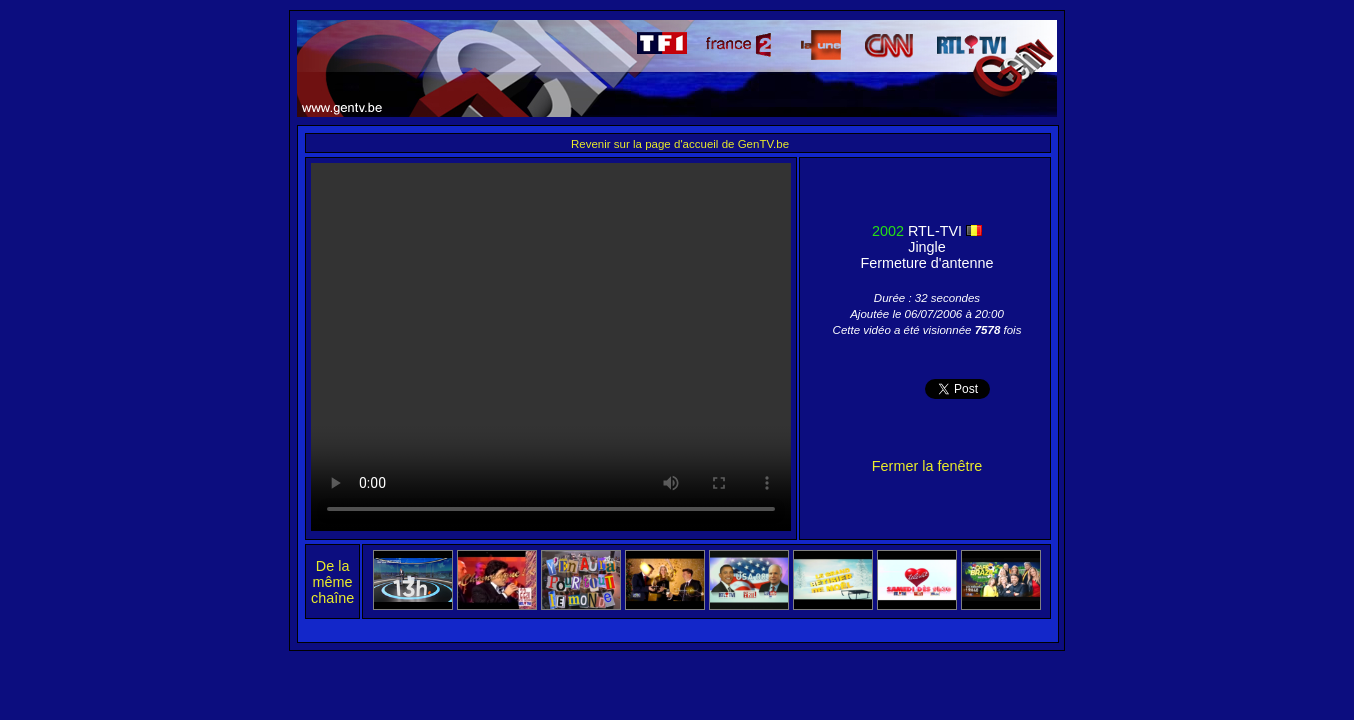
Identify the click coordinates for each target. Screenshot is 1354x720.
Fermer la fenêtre (927, 466)
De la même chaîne (332, 582)
